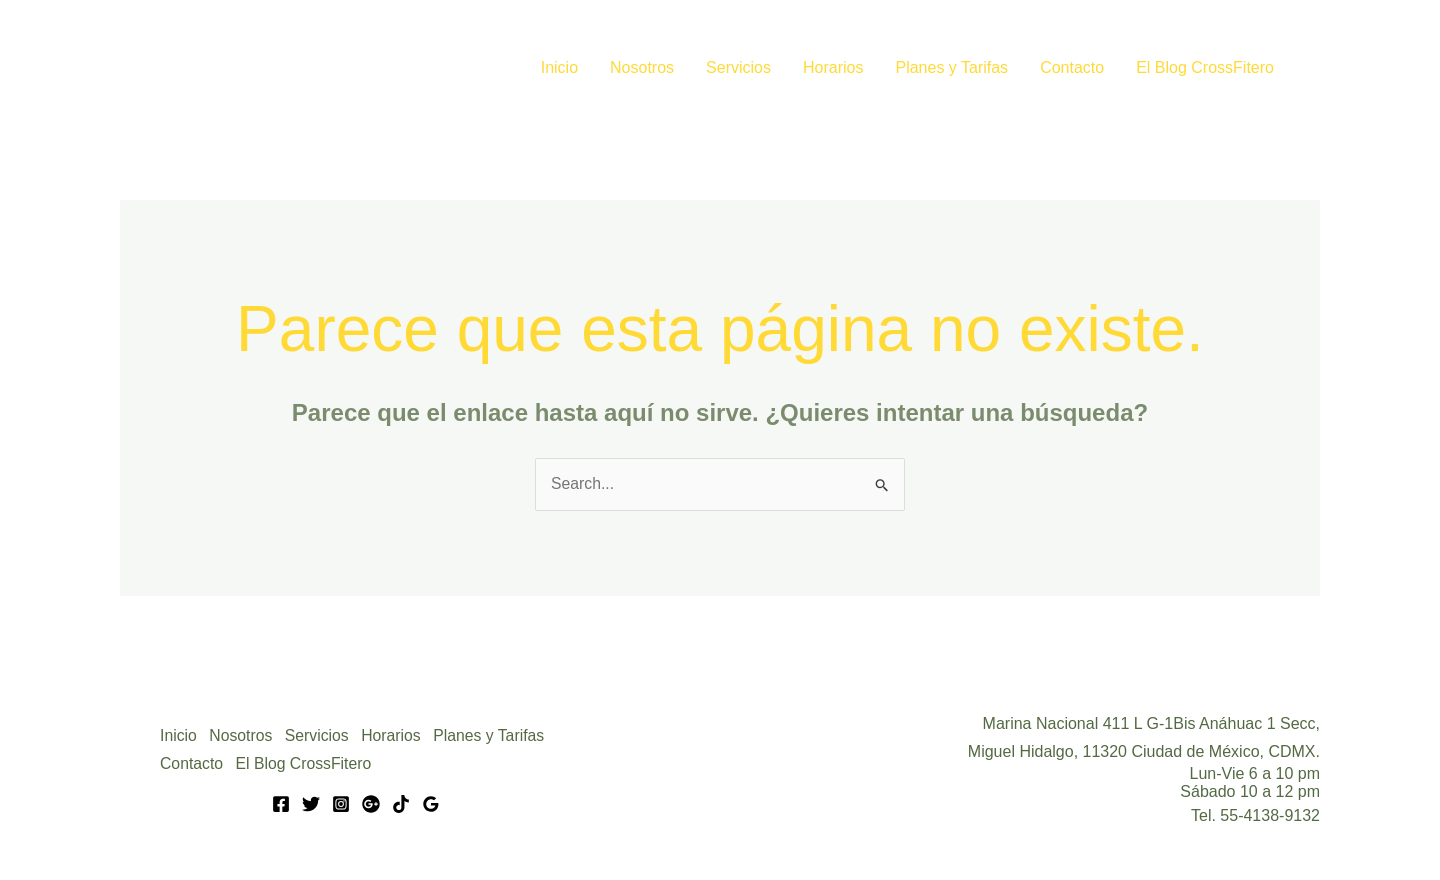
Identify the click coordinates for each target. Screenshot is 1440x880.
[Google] (371, 804)
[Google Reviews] (431, 804)
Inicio (559, 67)
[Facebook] (281, 804)
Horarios (833, 67)
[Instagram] (341, 804)
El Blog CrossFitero (1205, 67)
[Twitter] (311, 804)
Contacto (1072, 67)
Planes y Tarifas (951, 67)
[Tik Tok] (401, 804)
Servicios (738, 67)
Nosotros (642, 67)
